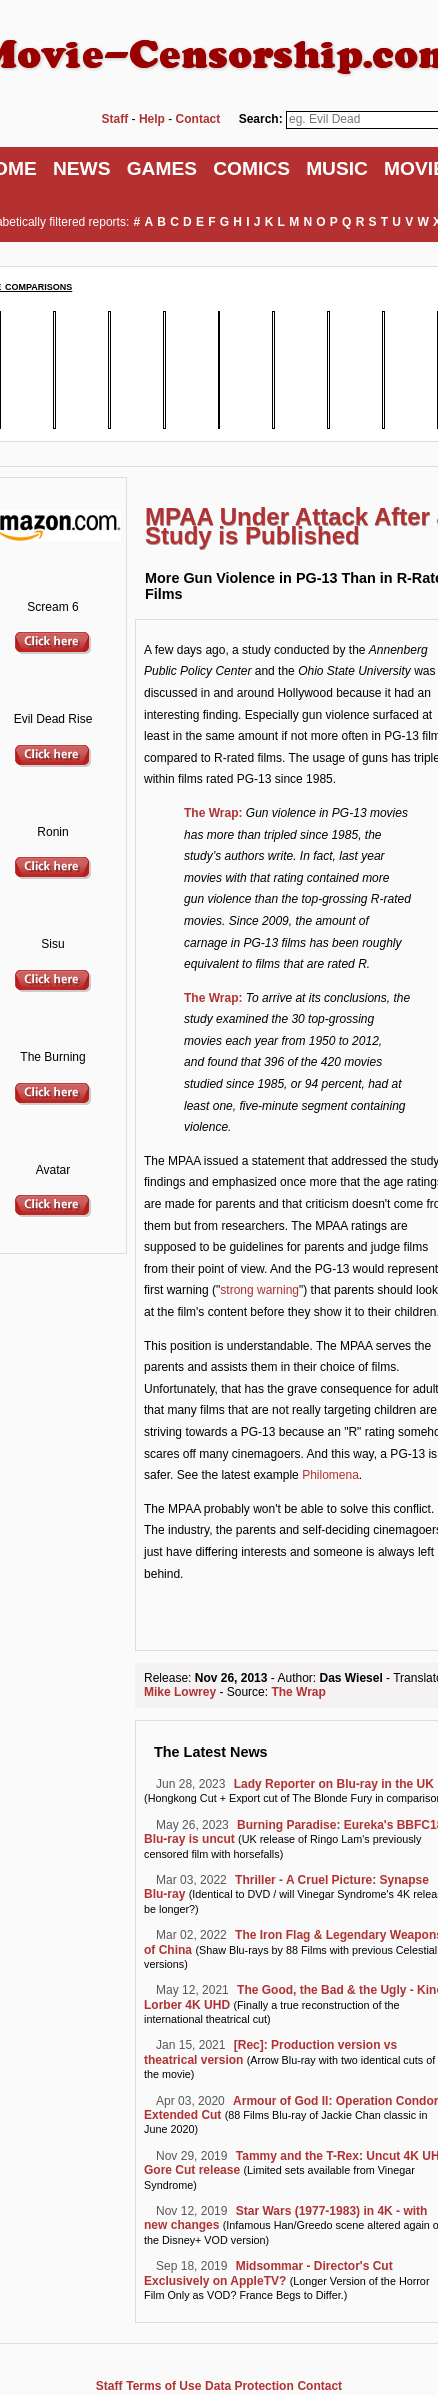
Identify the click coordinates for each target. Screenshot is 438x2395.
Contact (319, 2386)
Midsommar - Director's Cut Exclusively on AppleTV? (268, 2273)
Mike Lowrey (180, 1692)
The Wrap (298, 1692)
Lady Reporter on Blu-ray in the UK (334, 1784)
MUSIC (337, 168)
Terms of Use (163, 2386)
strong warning (259, 1290)
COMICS (251, 168)
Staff (109, 2386)
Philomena (330, 1475)
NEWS (82, 168)
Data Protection (249, 2386)
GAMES (162, 168)
